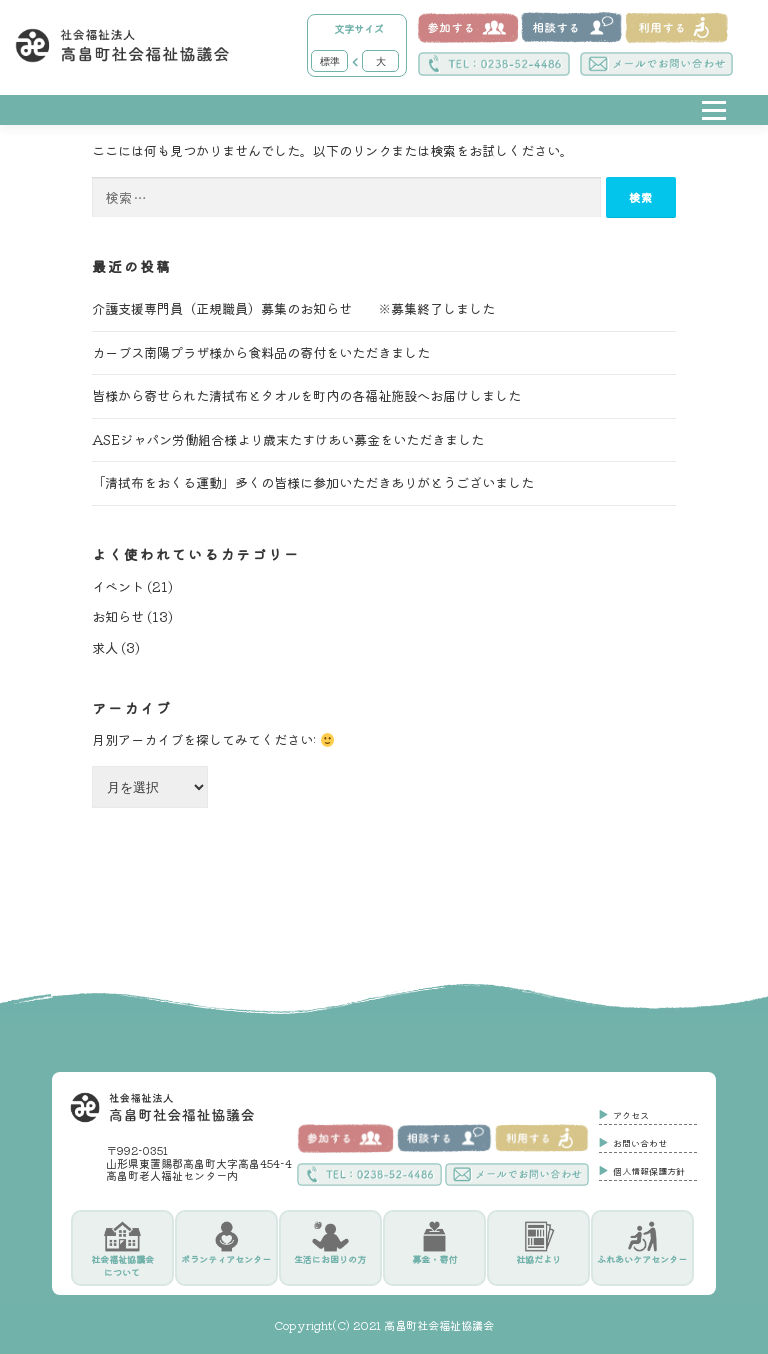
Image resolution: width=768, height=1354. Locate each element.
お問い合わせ (640, 1144)
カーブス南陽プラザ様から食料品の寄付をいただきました (261, 352)
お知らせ (118, 617)
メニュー (713, 125)
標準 (330, 61)
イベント (118, 586)
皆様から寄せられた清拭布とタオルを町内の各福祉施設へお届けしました (306, 396)
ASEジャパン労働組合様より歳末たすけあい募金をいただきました (288, 439)
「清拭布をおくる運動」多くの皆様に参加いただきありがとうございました (313, 483)
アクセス (631, 1116)
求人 (105, 648)
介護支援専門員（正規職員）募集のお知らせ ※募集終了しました (293, 309)
